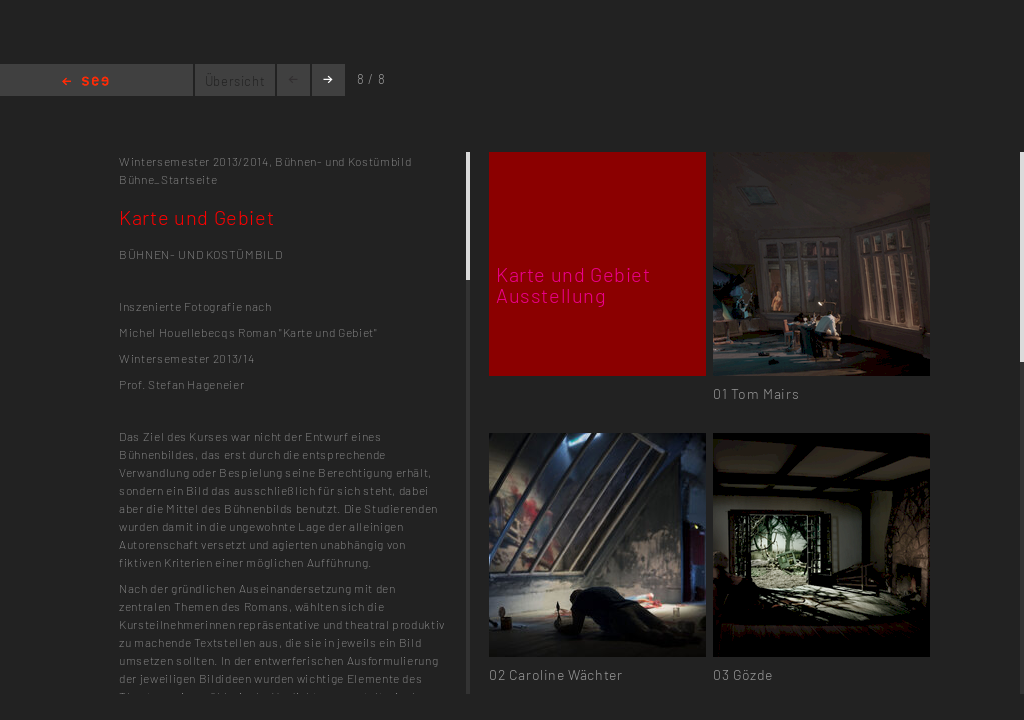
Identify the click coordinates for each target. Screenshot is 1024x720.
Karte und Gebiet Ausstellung (573, 284)
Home (85, 82)
